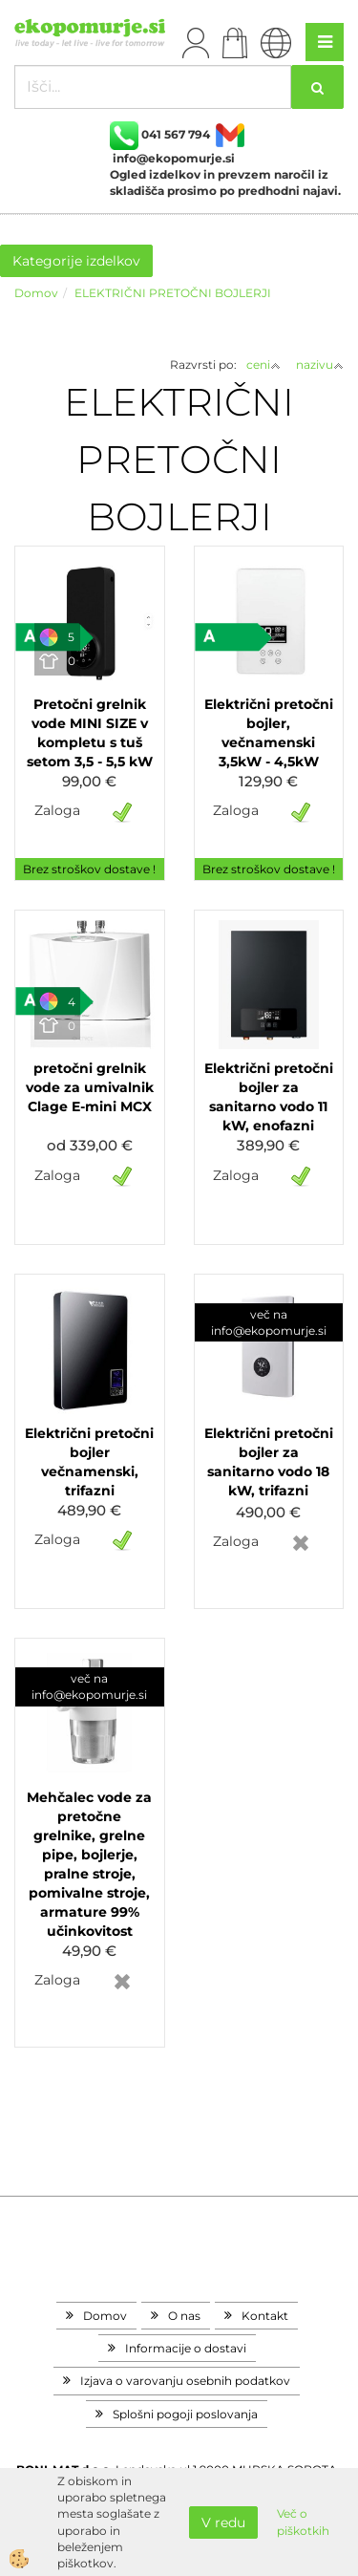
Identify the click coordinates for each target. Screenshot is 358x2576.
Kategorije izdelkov (76, 260)
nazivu (320, 364)
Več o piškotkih (303, 2521)
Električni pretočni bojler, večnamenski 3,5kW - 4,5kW (268, 733)
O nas (184, 2315)
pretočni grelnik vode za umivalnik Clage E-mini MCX (90, 1087)
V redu (223, 2522)
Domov (36, 293)
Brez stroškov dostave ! (89, 869)
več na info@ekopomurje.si (268, 1322)
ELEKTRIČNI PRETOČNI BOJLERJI (172, 293)
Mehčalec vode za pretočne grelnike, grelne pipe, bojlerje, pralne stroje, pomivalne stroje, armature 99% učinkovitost (89, 1864)
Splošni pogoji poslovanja (185, 2414)
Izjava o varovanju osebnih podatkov (185, 2380)
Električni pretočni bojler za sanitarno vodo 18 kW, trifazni (268, 1462)
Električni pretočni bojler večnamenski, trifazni (89, 1462)
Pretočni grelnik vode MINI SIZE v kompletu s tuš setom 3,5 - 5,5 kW (90, 733)
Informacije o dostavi (185, 2348)
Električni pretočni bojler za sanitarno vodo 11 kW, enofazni (268, 1097)
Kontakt (265, 2315)
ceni (263, 364)
